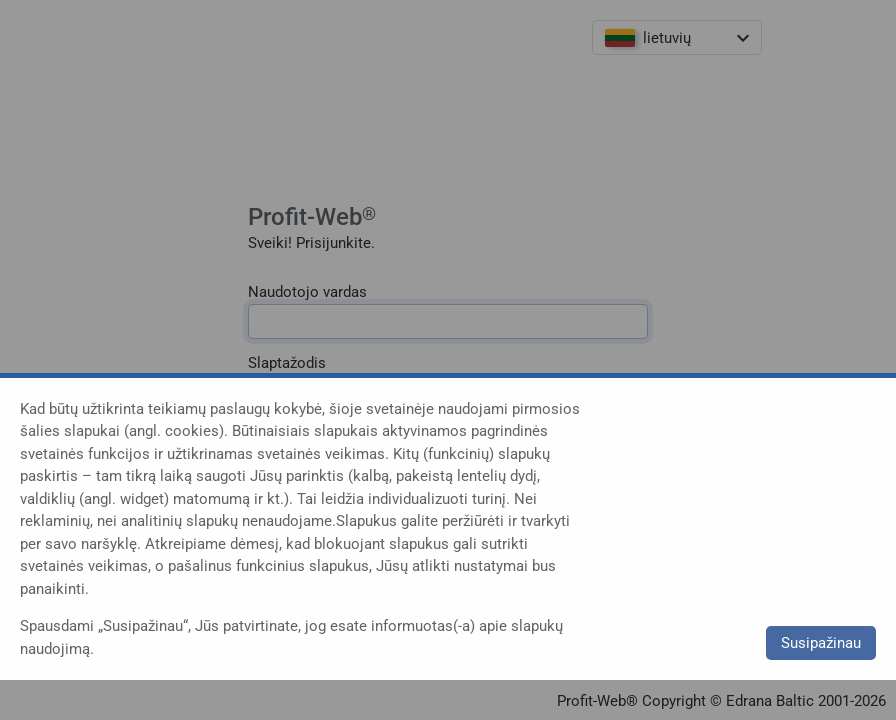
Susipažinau (821, 643)
